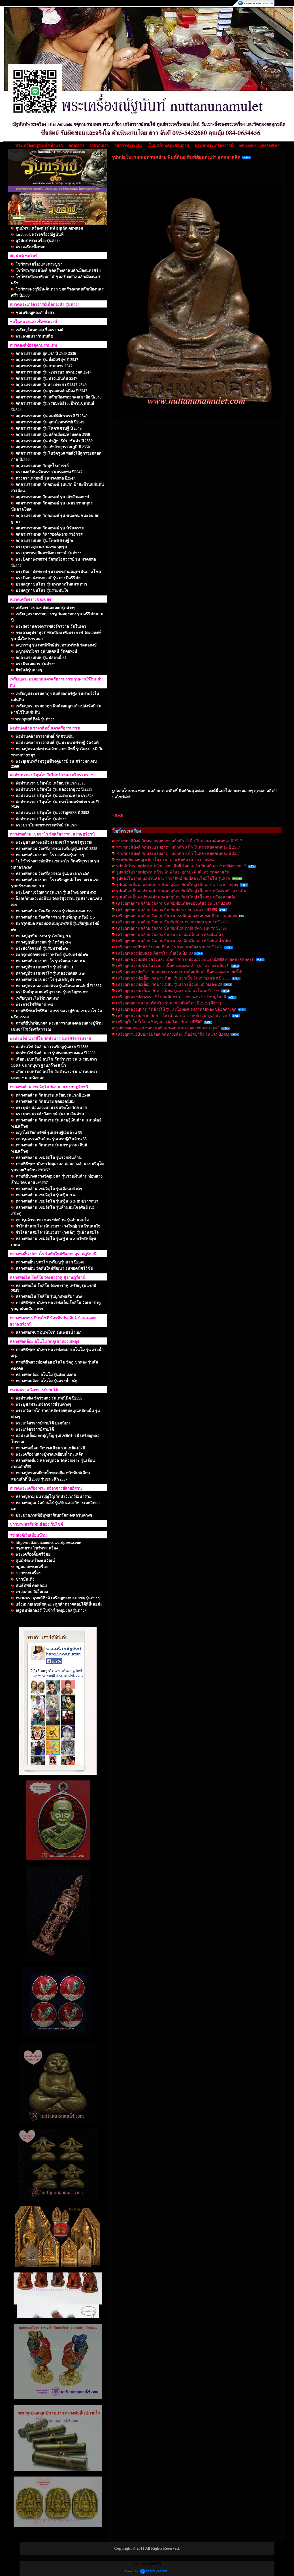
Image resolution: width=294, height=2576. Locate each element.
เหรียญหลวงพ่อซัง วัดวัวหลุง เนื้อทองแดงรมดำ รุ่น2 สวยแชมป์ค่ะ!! (172, 966)
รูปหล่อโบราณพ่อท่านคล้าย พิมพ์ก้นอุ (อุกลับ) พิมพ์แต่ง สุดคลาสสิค (172, 872)
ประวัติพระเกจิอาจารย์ (214, 145)
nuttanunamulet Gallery (259, 145)
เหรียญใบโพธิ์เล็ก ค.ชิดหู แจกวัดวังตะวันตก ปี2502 (159, 1022)
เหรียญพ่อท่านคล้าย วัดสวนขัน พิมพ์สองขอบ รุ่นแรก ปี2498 (166, 910)
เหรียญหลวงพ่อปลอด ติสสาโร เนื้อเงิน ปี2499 (155, 953)
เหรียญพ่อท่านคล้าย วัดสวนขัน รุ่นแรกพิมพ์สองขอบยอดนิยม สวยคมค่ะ (176, 916)
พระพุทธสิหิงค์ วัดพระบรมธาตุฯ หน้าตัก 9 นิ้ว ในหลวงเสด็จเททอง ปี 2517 (178, 847)
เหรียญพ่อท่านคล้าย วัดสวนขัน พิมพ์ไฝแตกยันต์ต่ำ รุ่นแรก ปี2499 (171, 928)
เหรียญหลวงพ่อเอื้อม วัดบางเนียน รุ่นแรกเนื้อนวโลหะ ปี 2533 (168, 991)
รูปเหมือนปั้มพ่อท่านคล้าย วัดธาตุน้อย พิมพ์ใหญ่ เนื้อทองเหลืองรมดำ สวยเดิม (181, 891)
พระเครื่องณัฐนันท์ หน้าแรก (39, 145)
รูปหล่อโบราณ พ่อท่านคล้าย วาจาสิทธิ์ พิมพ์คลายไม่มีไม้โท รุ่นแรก (173, 878)
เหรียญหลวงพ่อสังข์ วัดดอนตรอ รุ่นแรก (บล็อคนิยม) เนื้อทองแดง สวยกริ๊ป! (179, 972)
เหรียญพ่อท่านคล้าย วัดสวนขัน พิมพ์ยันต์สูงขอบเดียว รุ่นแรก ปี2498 (173, 903)
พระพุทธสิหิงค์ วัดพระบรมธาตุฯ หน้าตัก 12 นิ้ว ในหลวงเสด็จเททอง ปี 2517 (179, 841)
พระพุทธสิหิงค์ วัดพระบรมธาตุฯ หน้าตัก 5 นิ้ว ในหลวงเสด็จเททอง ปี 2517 (178, 853)
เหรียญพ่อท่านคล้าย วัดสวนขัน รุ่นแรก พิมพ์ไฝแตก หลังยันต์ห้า (169, 934)
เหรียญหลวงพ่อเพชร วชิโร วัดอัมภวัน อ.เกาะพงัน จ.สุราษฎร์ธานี (171, 997)
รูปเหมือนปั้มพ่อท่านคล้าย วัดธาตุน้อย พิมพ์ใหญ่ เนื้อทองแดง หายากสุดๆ (177, 885)
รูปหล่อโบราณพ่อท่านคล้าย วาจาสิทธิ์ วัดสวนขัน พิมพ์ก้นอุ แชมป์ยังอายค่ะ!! (181, 866)
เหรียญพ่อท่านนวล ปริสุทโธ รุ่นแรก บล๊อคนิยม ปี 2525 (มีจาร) (168, 1003)
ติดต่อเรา (76, 145)
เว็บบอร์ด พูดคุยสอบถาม (168, 145)
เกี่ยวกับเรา (99, 145)
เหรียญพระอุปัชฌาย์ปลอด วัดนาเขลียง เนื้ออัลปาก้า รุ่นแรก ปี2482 (172, 1034)
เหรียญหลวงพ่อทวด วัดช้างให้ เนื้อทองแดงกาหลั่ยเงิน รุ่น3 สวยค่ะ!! (173, 1016)
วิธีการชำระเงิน (128, 145)
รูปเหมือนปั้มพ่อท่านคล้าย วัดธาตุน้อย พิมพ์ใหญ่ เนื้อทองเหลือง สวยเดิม (176, 897)
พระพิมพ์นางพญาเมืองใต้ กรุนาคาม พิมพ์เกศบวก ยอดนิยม (165, 860)
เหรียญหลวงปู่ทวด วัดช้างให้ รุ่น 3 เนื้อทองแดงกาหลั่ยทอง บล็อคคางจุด (176, 1009)
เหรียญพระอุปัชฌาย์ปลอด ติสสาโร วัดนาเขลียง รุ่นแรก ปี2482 (169, 947)
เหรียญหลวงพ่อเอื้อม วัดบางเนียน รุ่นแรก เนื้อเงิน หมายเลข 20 (169, 984)
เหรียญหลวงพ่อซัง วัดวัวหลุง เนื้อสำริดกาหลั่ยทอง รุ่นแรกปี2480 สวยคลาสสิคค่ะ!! (185, 959)
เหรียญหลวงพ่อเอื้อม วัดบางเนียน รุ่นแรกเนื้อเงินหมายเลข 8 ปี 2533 (173, 978)
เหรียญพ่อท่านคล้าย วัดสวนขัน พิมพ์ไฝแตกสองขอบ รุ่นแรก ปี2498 (172, 922)
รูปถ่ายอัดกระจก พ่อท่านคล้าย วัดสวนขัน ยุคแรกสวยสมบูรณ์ (168, 1028)
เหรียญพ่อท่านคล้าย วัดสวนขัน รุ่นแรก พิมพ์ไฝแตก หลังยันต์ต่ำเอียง (173, 941)
